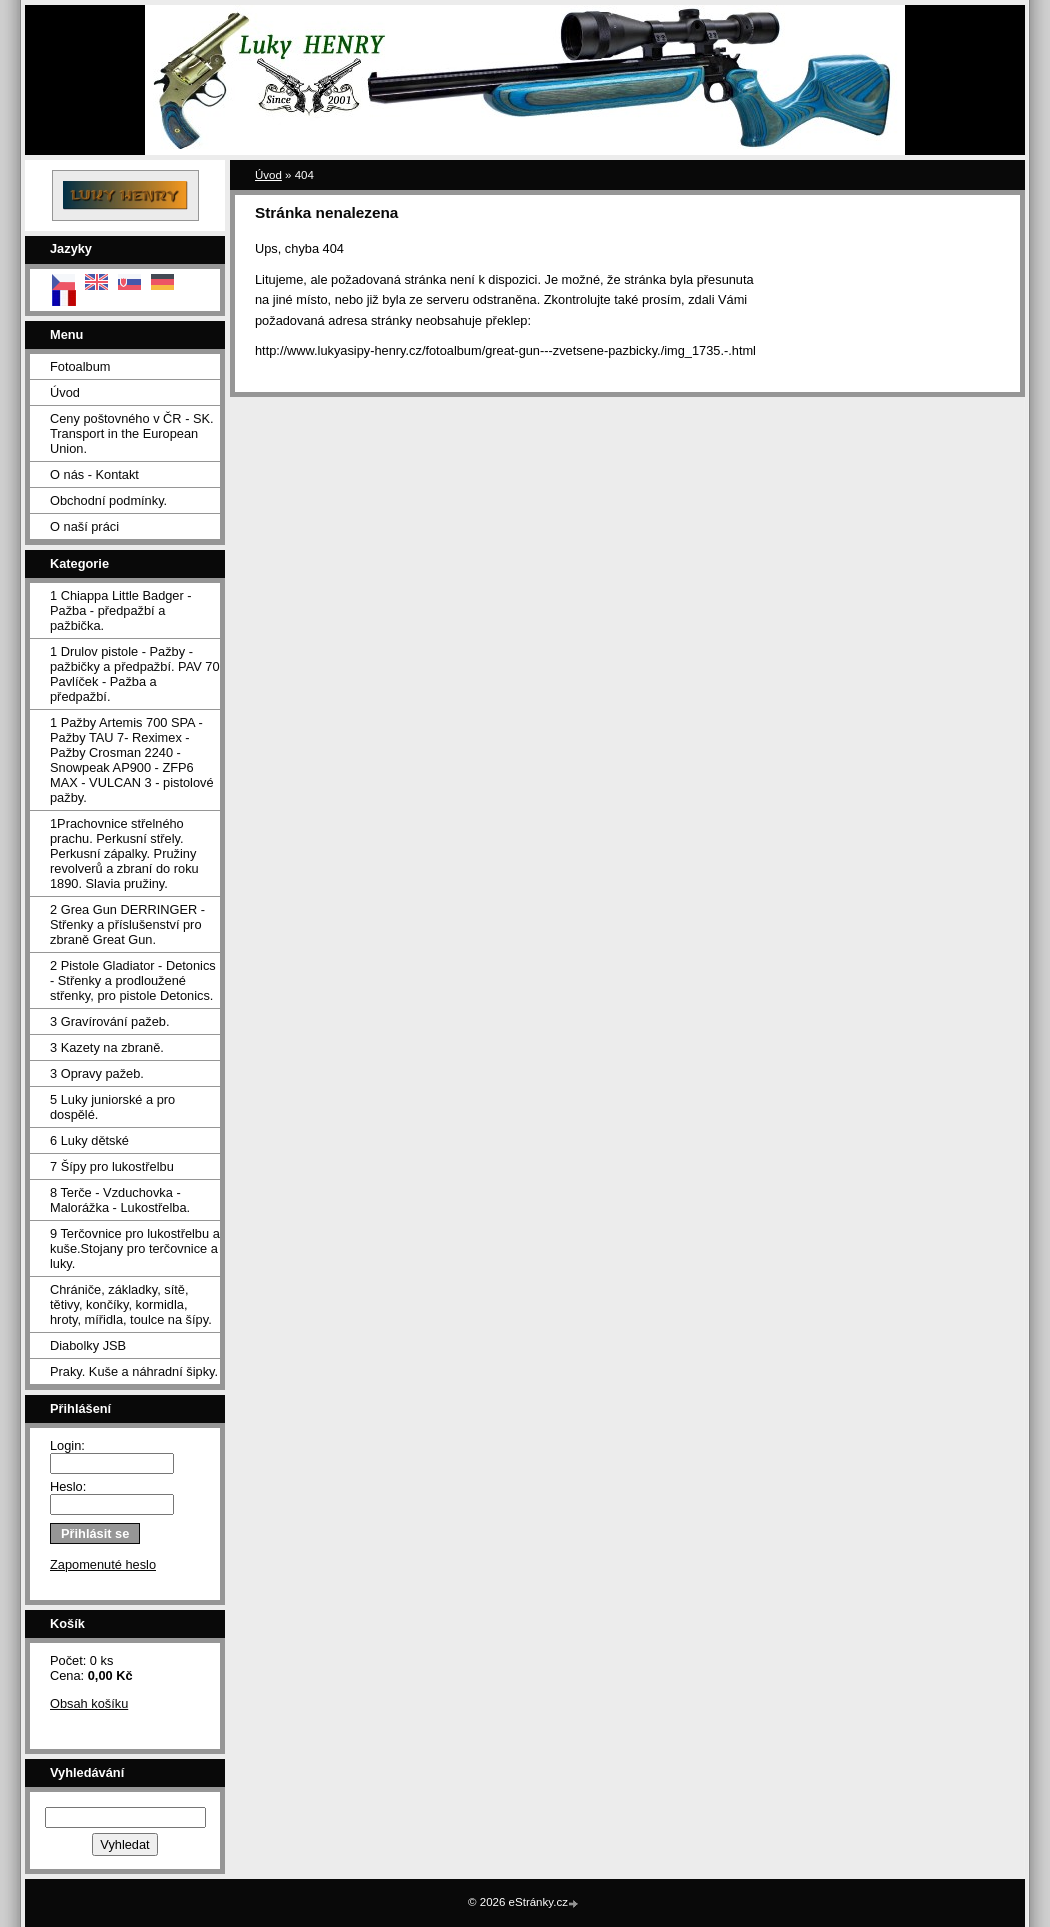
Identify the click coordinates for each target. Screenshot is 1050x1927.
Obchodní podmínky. (108, 500)
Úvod (65, 392)
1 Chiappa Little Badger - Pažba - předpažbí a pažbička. (121, 610)
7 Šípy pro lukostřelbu (112, 1166)
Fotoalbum (80, 366)
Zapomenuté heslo (103, 1564)
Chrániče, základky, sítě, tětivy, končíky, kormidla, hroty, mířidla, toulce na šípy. (131, 1304)
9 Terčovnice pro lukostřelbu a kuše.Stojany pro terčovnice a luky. (135, 1248)
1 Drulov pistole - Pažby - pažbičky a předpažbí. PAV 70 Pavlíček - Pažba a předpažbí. (135, 674)
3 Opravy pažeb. (97, 1073)
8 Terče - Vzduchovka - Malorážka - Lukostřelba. (120, 1200)
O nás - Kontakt (94, 474)
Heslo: (68, 1486)
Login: (67, 1445)
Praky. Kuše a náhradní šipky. (134, 1371)
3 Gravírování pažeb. (110, 1021)
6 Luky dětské (89, 1140)
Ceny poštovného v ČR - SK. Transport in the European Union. (132, 433)
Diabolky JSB (88, 1345)
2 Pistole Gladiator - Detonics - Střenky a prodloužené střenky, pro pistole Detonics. (133, 980)
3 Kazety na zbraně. (107, 1047)
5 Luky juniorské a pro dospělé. (112, 1107)
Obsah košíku (89, 1703)
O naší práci (84, 526)
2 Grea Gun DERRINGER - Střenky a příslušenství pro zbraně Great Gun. (127, 924)
